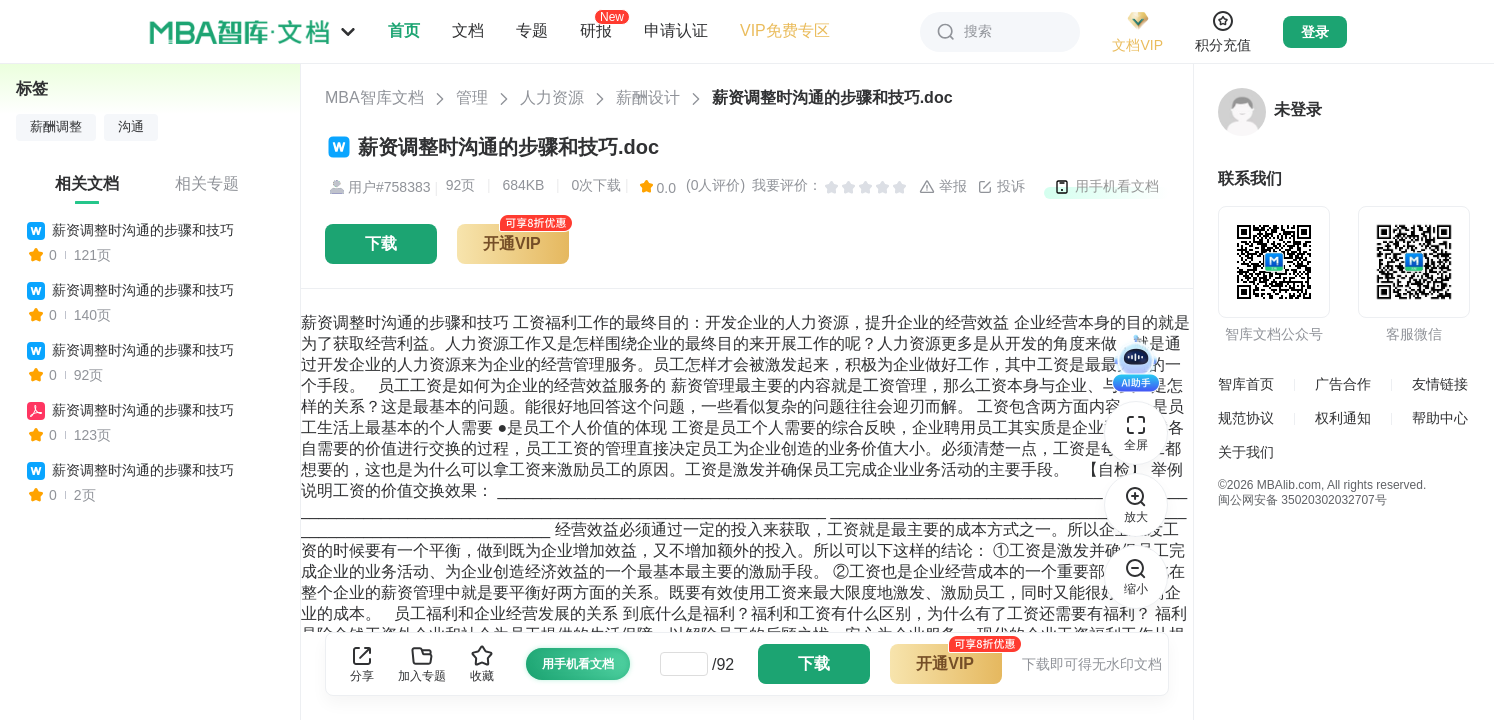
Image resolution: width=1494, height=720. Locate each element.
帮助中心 (1440, 418)
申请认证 (676, 30)
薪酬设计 (648, 97)
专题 (532, 30)
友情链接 (1440, 384)
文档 (468, 30)
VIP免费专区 (785, 30)
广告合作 (1343, 384)
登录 (1315, 32)
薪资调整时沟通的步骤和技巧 (143, 230)
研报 (596, 30)
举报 (943, 187)
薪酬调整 (56, 127)
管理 (472, 97)
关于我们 (1246, 452)
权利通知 (1343, 418)
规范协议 (1246, 418)
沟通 (131, 127)
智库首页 (1246, 384)
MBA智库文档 (374, 97)
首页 (404, 30)
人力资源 (552, 97)
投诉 (1001, 187)
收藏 (482, 663)
